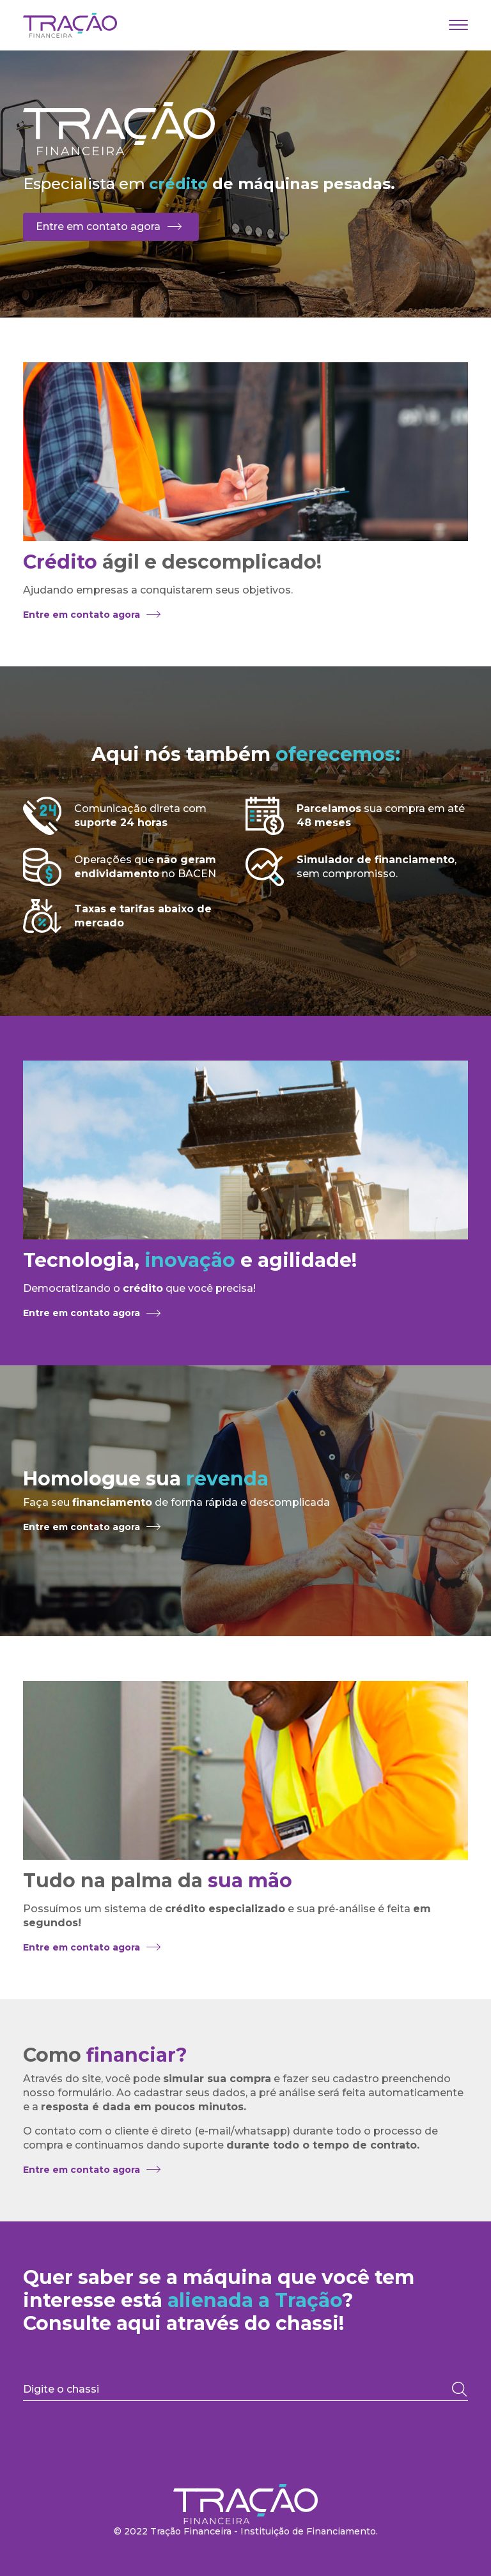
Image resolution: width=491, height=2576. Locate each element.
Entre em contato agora (98, 226)
